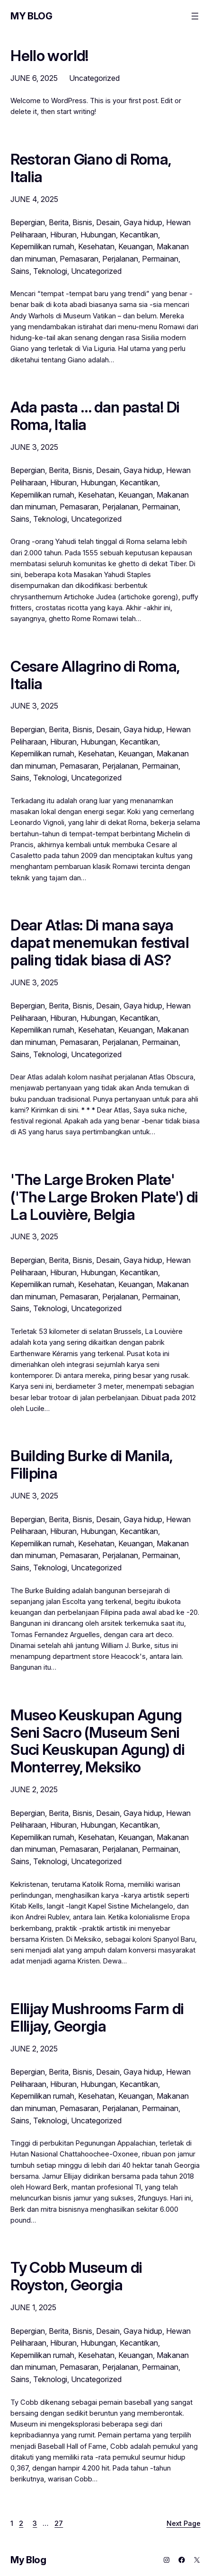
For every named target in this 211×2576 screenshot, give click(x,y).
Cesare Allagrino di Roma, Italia (94, 675)
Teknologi (50, 271)
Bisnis (82, 222)
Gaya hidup (142, 222)
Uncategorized (94, 78)
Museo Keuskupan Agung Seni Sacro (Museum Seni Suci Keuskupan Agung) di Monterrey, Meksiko (97, 1741)
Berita (59, 222)
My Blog (31, 16)
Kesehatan (96, 246)
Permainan (160, 258)
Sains (19, 271)
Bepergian (27, 222)
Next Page (184, 2523)
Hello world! (49, 56)
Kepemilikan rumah (42, 246)
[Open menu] (195, 16)
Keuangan (135, 246)
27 (58, 2523)
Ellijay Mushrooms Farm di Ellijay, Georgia (97, 2017)
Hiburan (63, 234)
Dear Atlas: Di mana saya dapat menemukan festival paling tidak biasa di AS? (99, 943)
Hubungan (98, 234)
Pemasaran (79, 258)
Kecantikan (139, 234)
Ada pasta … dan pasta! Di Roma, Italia (94, 416)
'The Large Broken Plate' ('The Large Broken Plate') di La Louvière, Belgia (104, 1197)
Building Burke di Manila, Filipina (91, 1464)
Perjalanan (120, 258)
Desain (108, 222)
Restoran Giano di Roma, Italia (90, 168)
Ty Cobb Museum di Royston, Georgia (76, 2276)
